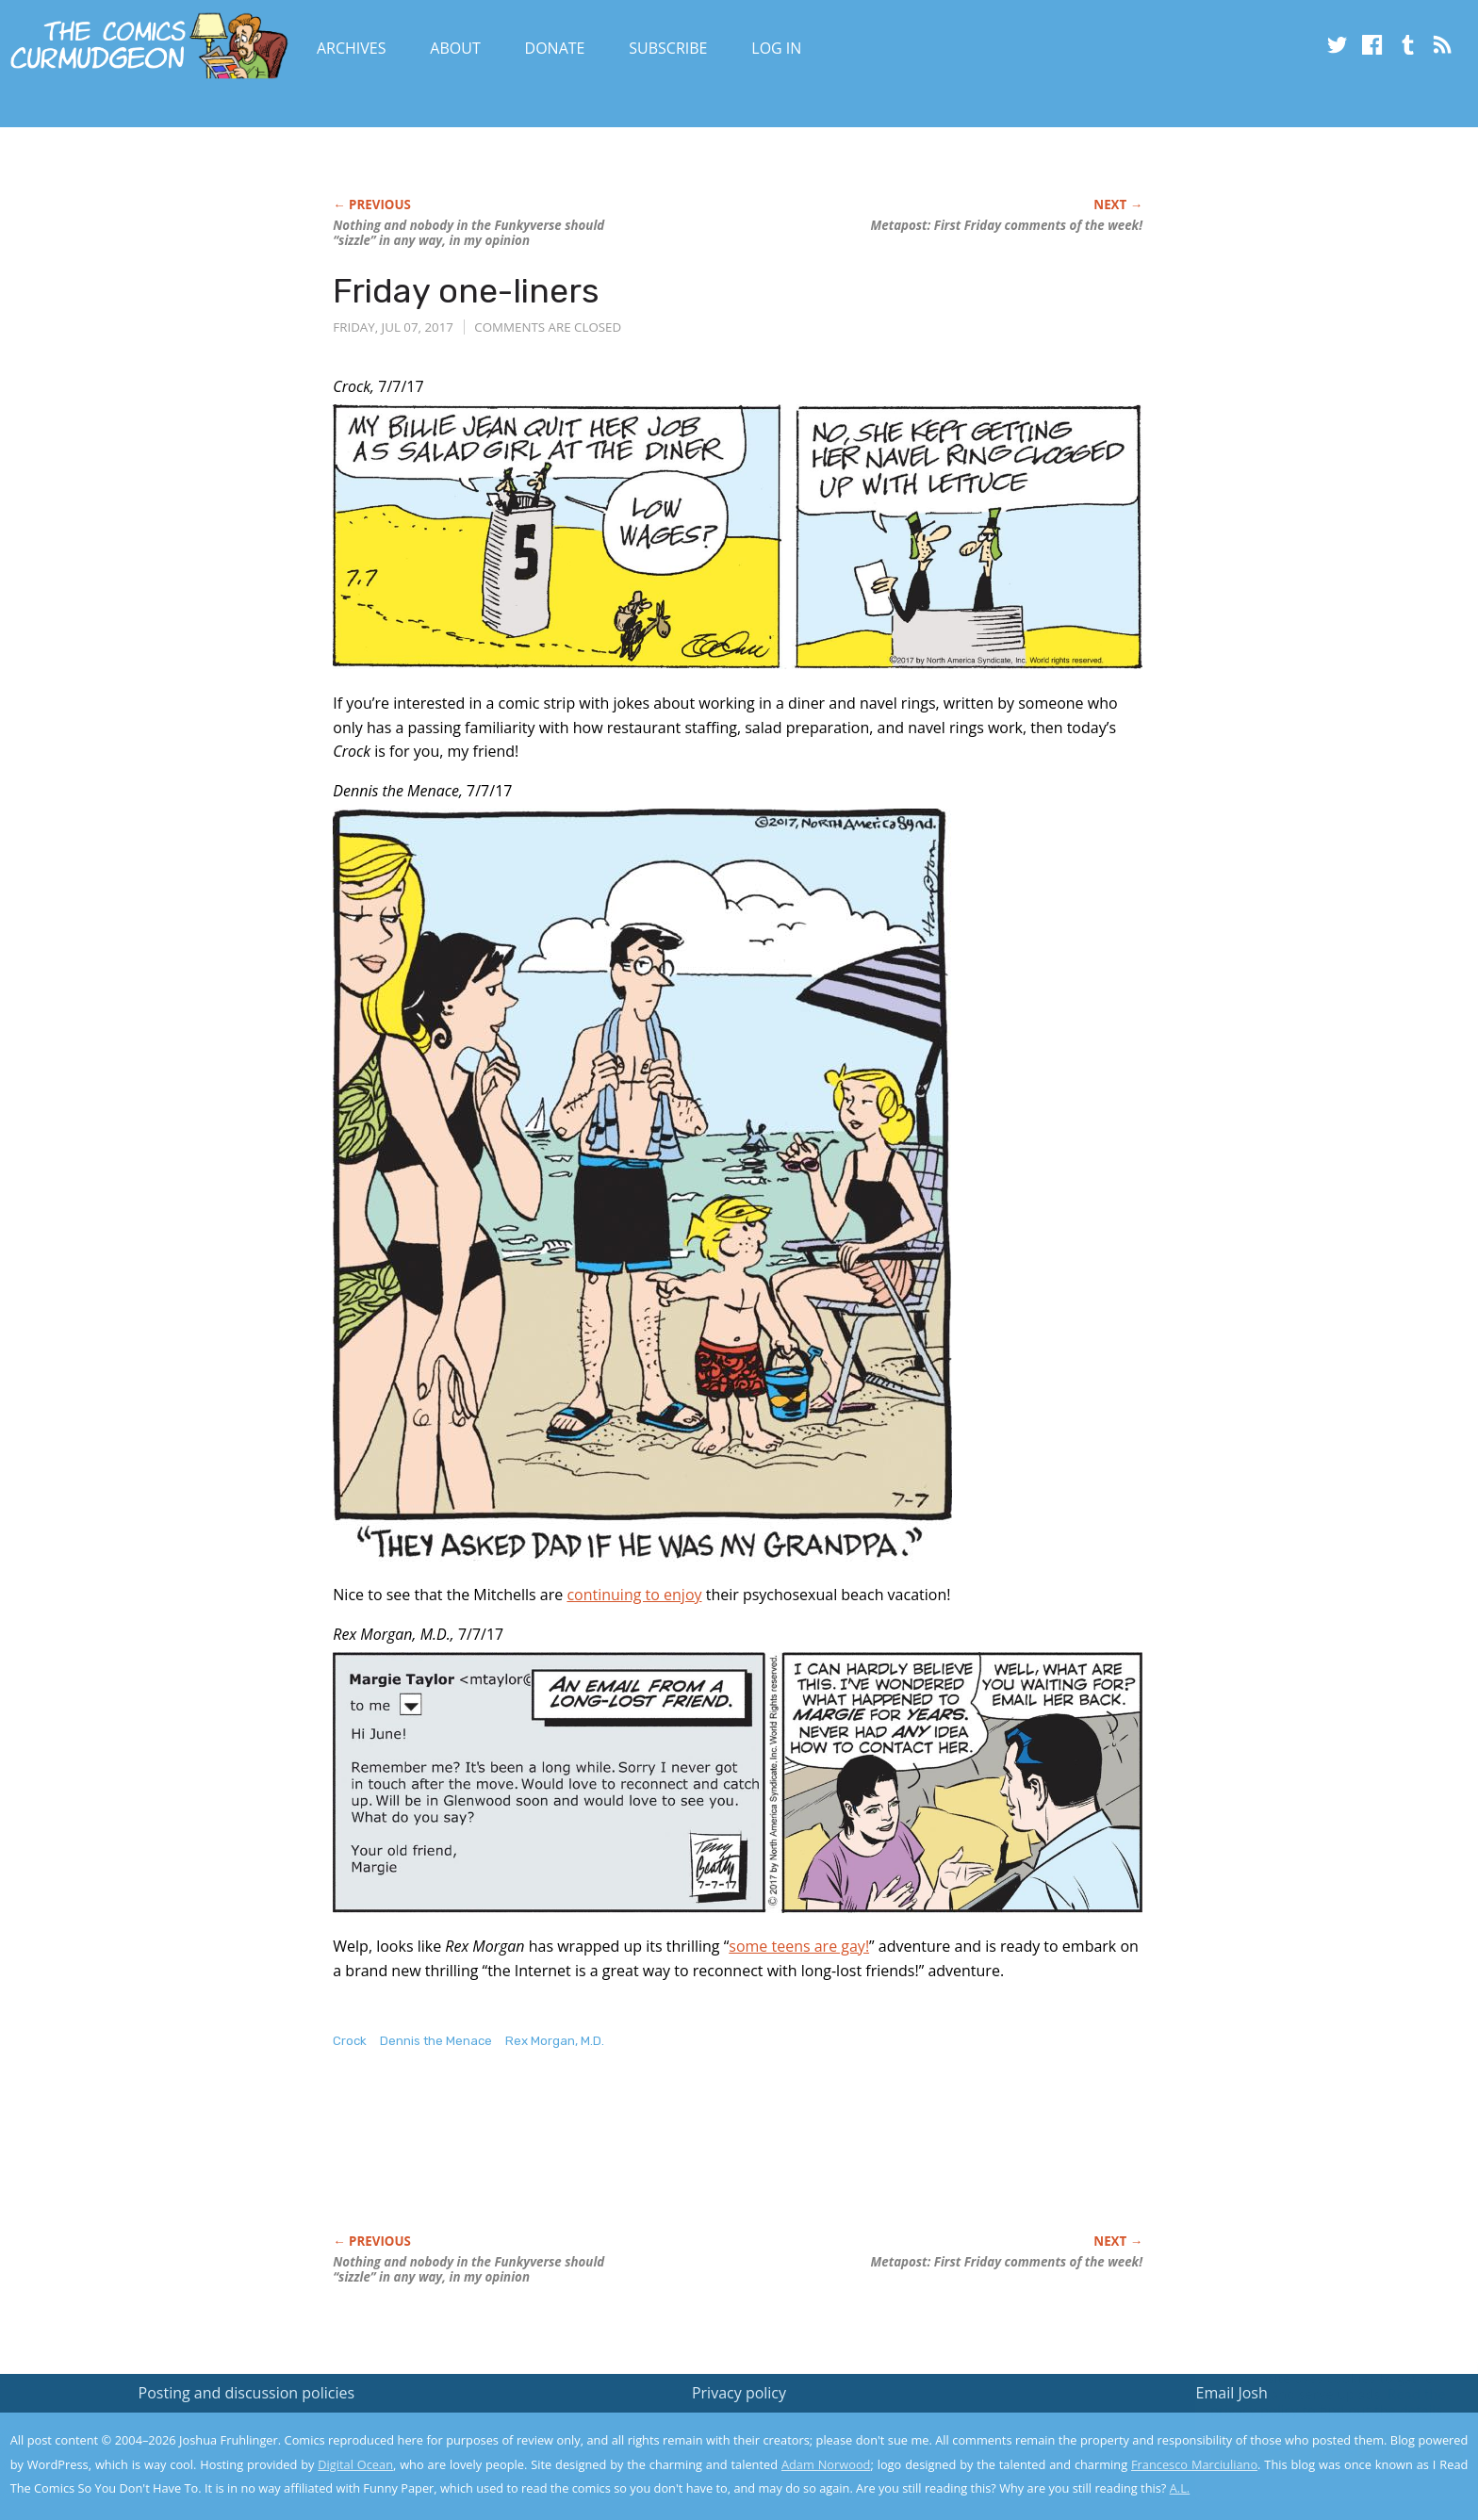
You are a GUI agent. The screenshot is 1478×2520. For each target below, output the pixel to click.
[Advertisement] (676, 2161)
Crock (350, 2041)
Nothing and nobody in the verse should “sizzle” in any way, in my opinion (468, 233)
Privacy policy (739, 2392)
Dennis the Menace (436, 2041)
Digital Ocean (355, 2464)
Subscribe (668, 48)
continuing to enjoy (634, 1594)
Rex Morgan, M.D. (554, 2041)
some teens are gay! (799, 1946)
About (455, 48)
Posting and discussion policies (247, 2392)
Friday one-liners (466, 290)
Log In (776, 48)
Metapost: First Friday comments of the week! (1006, 225)
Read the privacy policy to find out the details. (1309, 2402)
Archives (351, 48)
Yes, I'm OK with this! (1318, 2450)
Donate (555, 48)
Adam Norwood (825, 2464)
